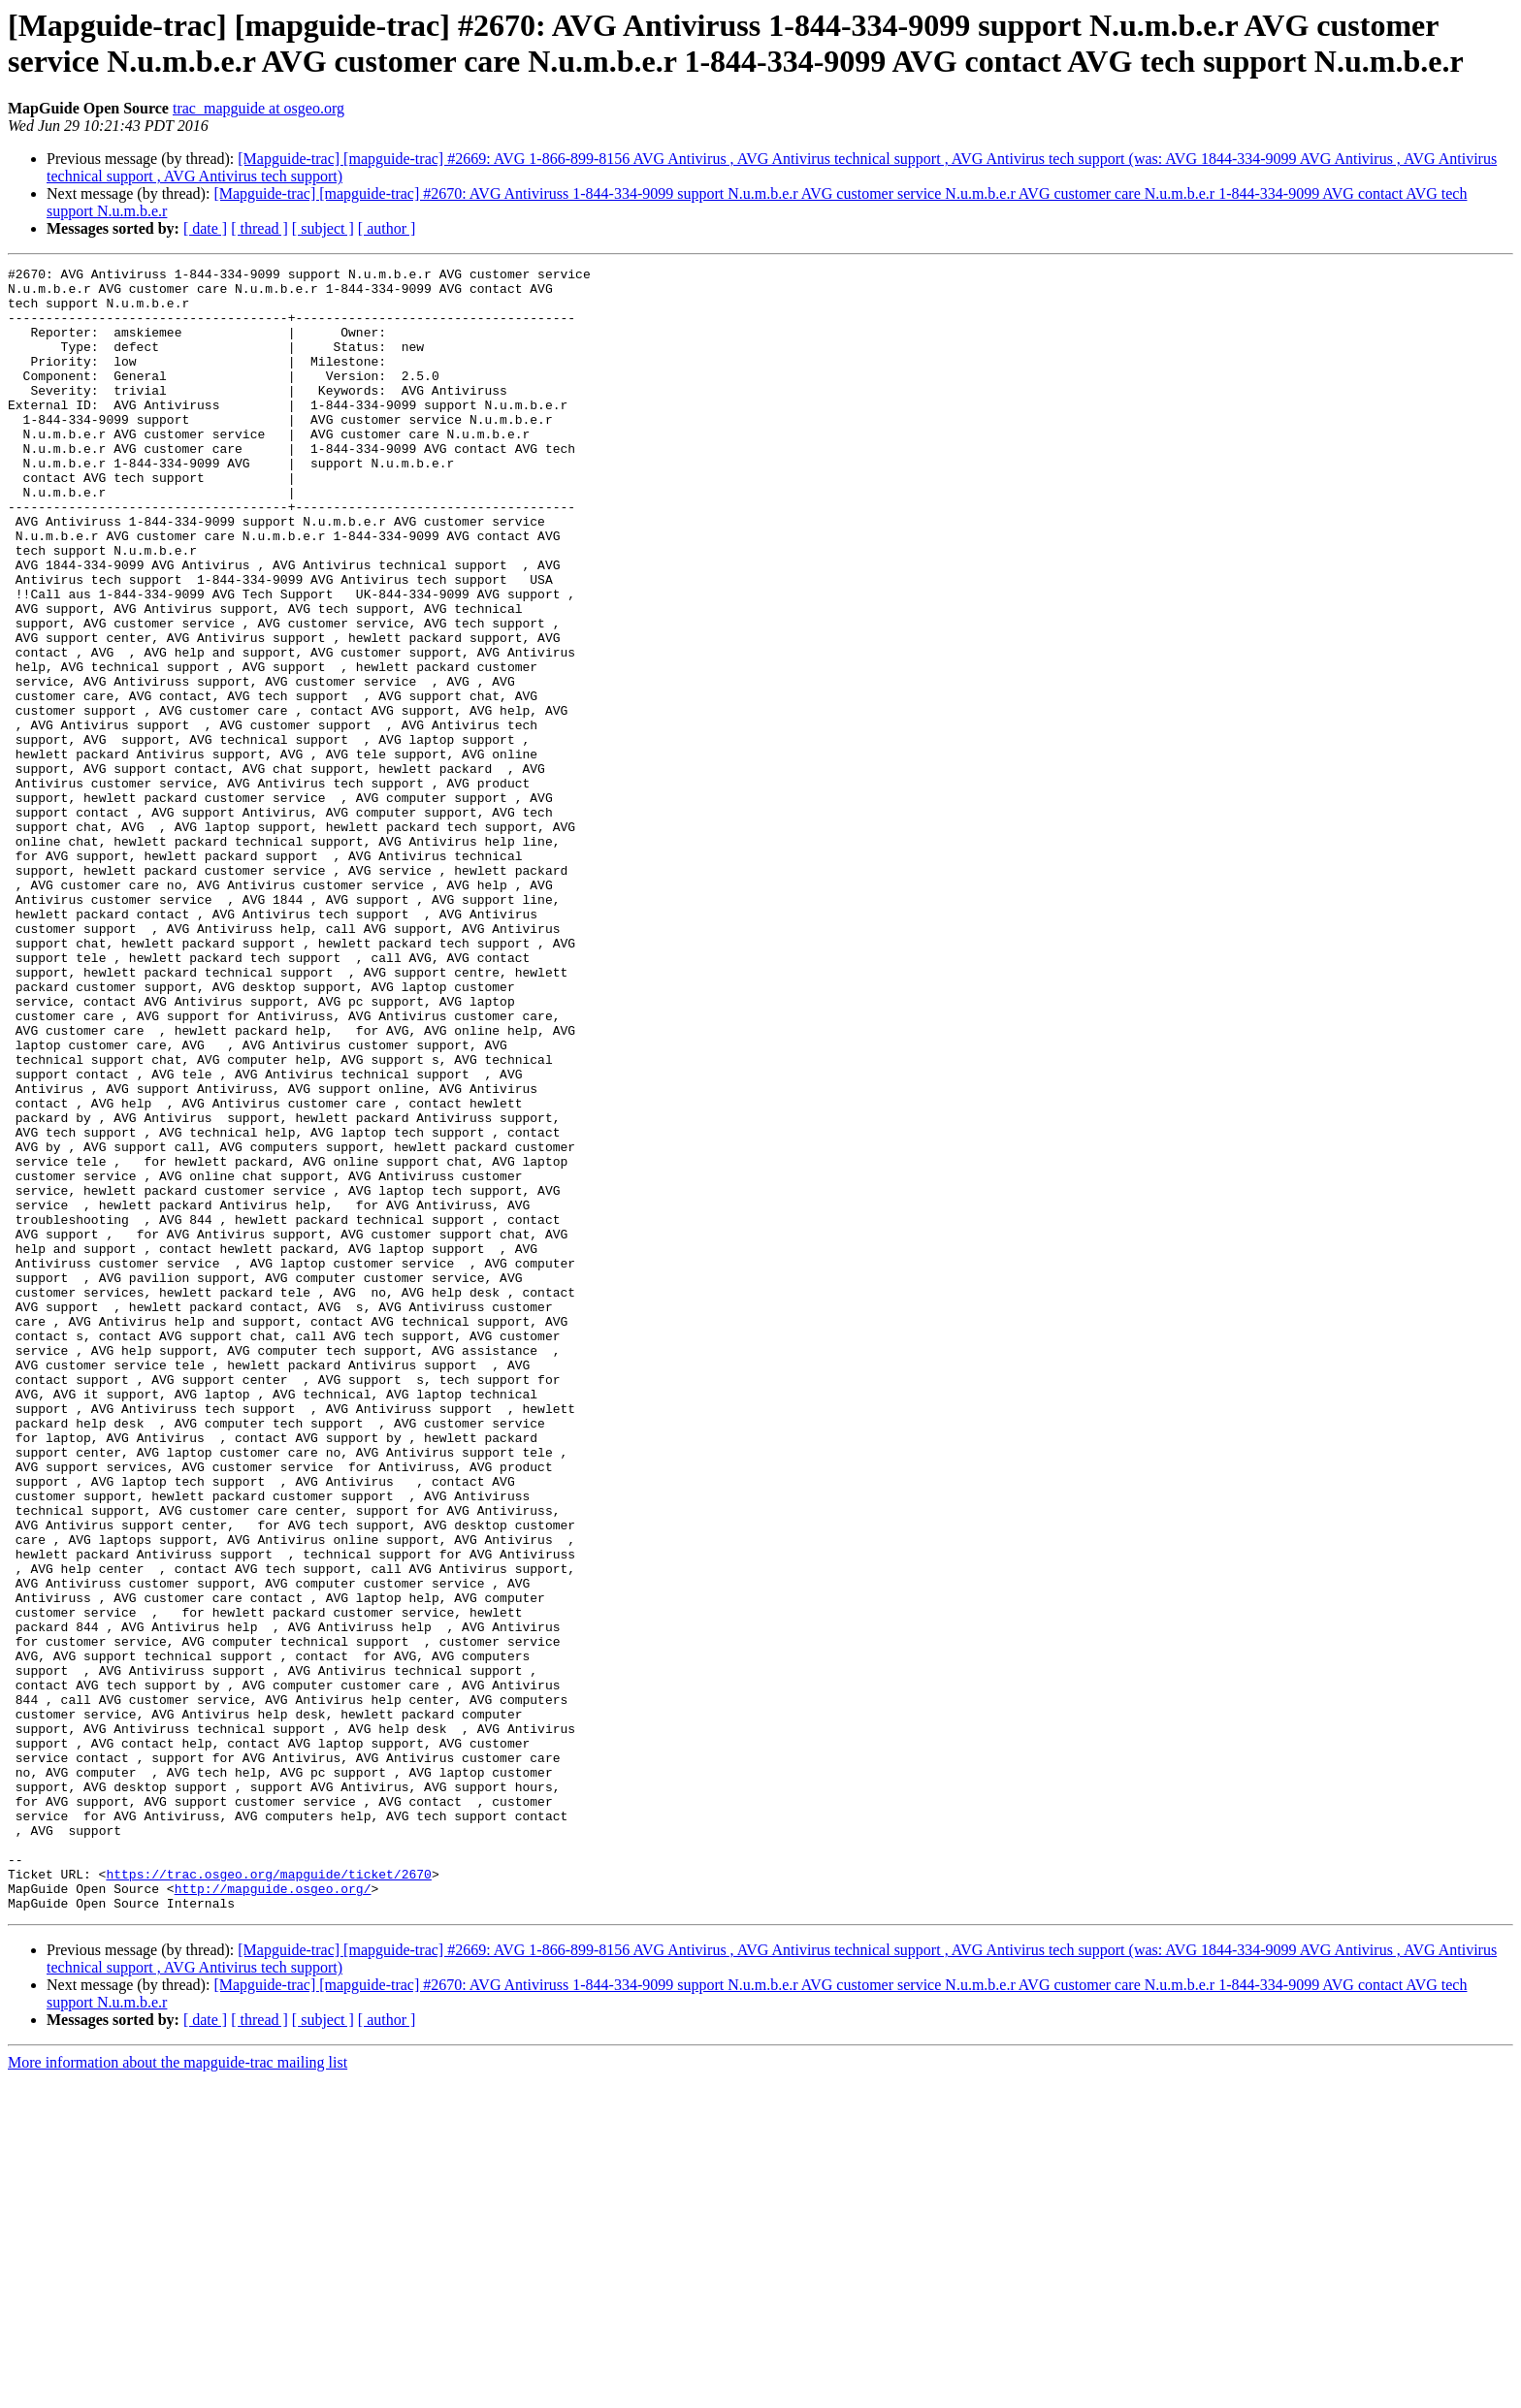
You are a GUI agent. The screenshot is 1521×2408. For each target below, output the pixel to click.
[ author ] (387, 228)
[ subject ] (323, 228)
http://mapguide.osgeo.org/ (273, 2214)
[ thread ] (259, 228)
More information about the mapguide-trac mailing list (177, 2391)
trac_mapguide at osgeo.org (258, 108)
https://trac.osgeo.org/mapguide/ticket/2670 (268, 2196)
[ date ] (205, 228)
